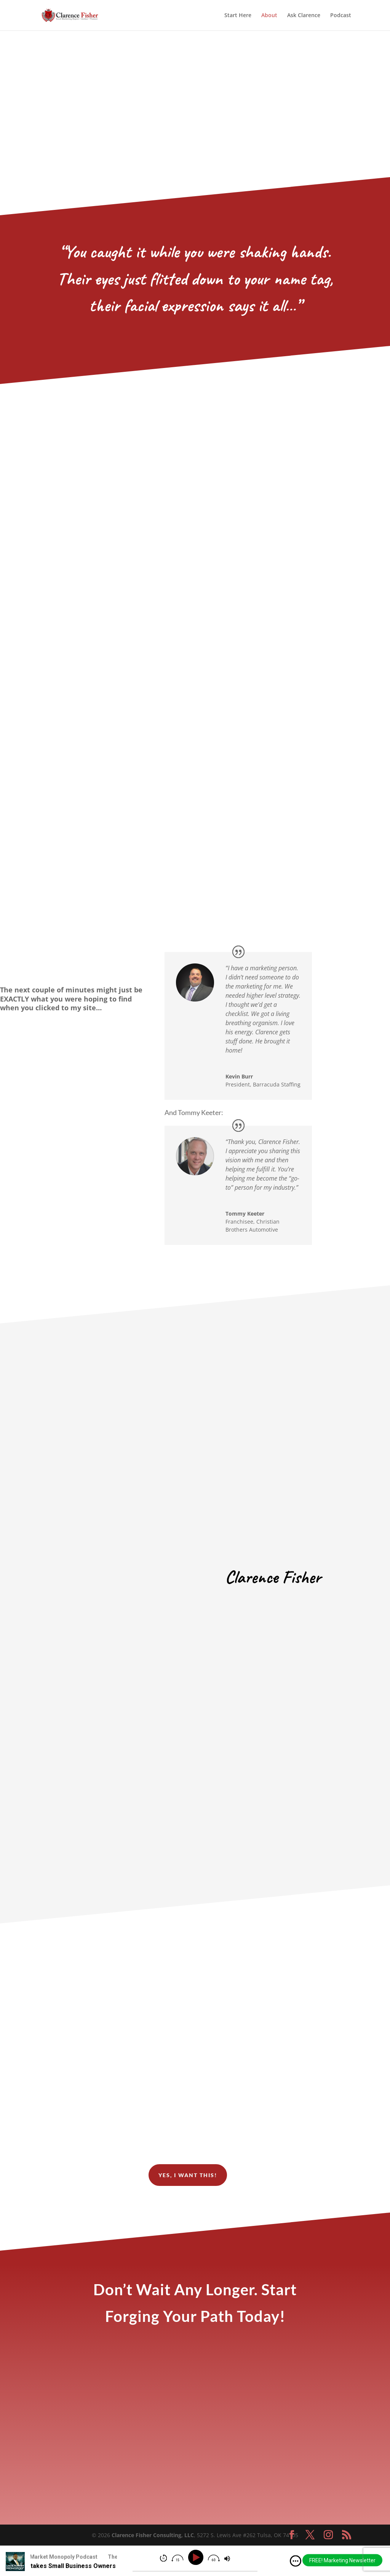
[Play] (197, 2558)
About (269, 16)
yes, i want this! (187, 2175)
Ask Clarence (303, 16)
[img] (295, 2561)
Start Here (237, 16)
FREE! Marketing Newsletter (342, 2560)
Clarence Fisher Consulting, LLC (153, 2535)
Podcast (340, 16)
